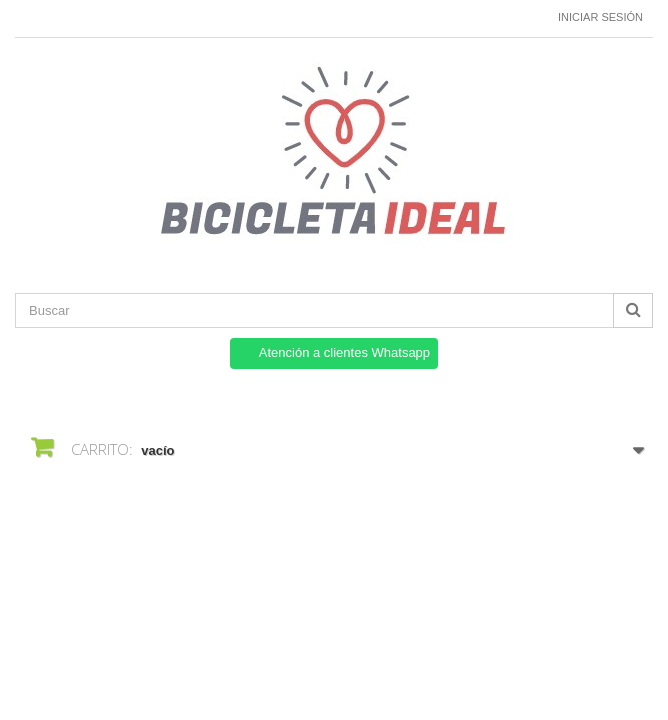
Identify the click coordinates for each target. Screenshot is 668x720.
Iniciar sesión (600, 17)
